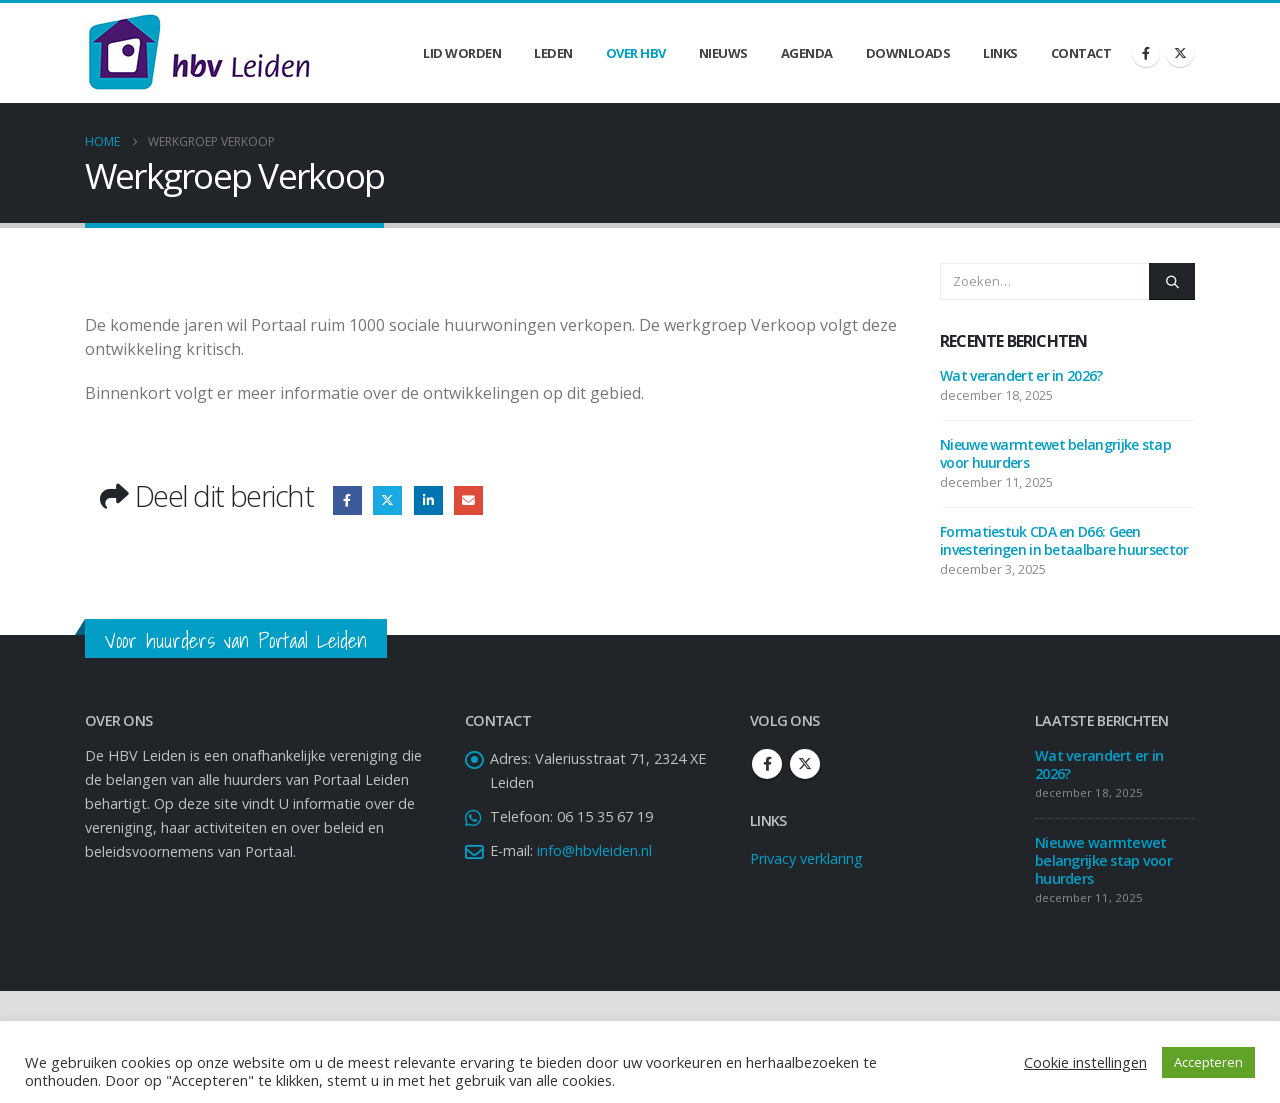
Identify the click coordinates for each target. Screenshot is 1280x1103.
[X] (1180, 53)
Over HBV (636, 53)
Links (1000, 53)
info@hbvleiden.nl (594, 850)
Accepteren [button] (1208, 1062)
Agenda (807, 53)
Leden (553, 53)
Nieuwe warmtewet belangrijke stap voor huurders (1055, 453)
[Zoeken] (1172, 281)
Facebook (347, 500)
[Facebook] (1146, 53)
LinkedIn (428, 500)
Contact (1081, 53)
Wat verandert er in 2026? (1021, 375)
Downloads (908, 53)
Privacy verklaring (806, 858)
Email (468, 500)
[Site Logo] (199, 53)
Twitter (387, 500)
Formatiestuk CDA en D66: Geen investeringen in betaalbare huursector (1064, 540)
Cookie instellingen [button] (1085, 1062)
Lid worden (462, 53)
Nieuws (723, 53)
